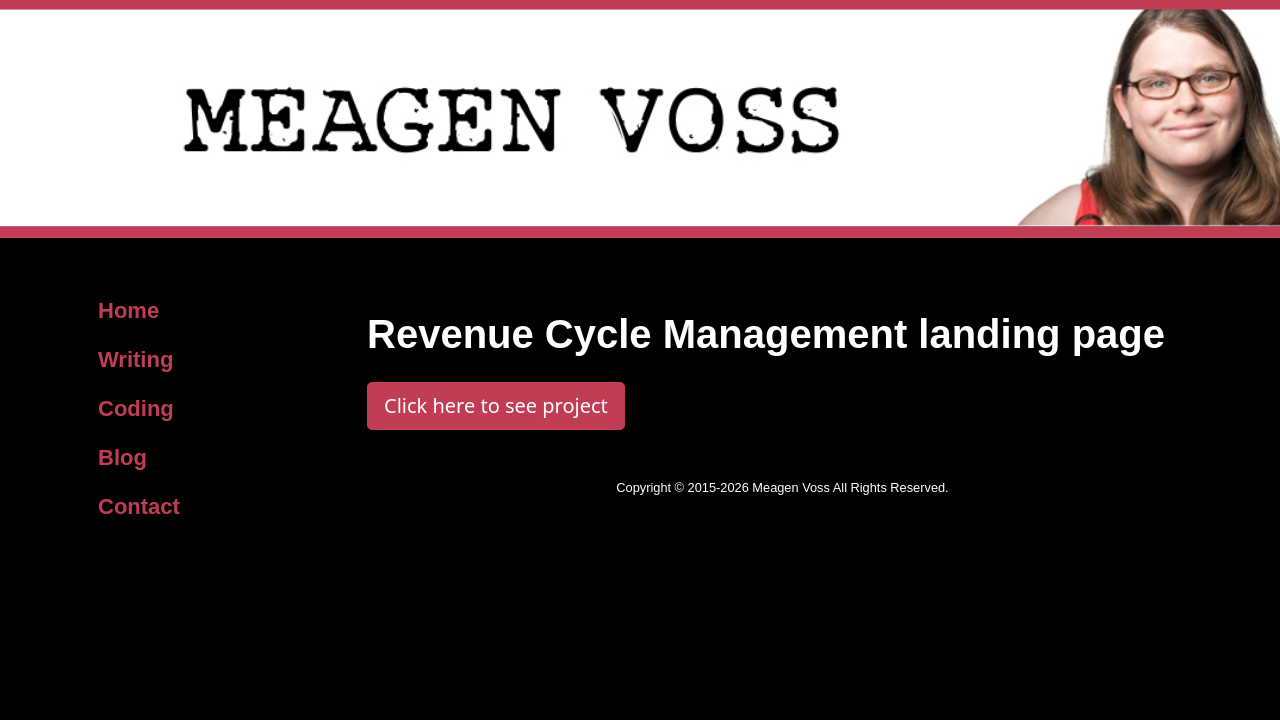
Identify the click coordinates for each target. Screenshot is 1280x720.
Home (128, 310)
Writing (135, 359)
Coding (136, 408)
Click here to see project (496, 405)
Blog (122, 457)
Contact (139, 506)
